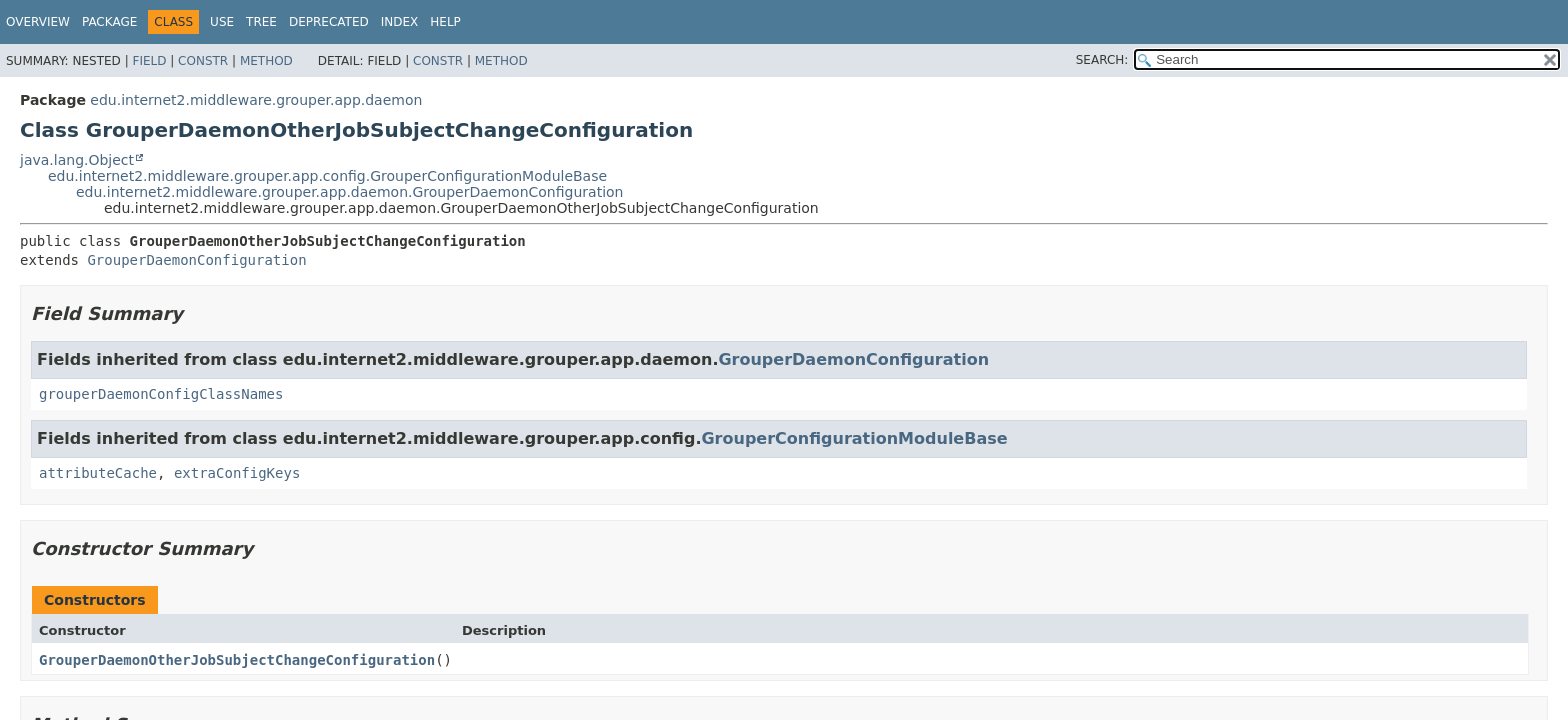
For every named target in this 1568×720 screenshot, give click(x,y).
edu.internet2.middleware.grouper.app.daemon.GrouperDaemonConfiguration (349, 192)
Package (109, 22)
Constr (203, 61)
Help (445, 22)
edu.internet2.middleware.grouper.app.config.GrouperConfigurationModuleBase (327, 176)
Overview (38, 22)
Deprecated (329, 22)
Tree (261, 22)
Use (222, 22)
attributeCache (98, 473)
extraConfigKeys (237, 473)
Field (149, 61)
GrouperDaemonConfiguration (196, 260)
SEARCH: (1102, 60)
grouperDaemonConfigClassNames (161, 394)
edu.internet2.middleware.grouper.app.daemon (256, 100)
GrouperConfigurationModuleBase (854, 438)
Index (400, 22)
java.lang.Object (77, 160)
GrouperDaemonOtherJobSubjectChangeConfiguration (237, 660)
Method (266, 61)
